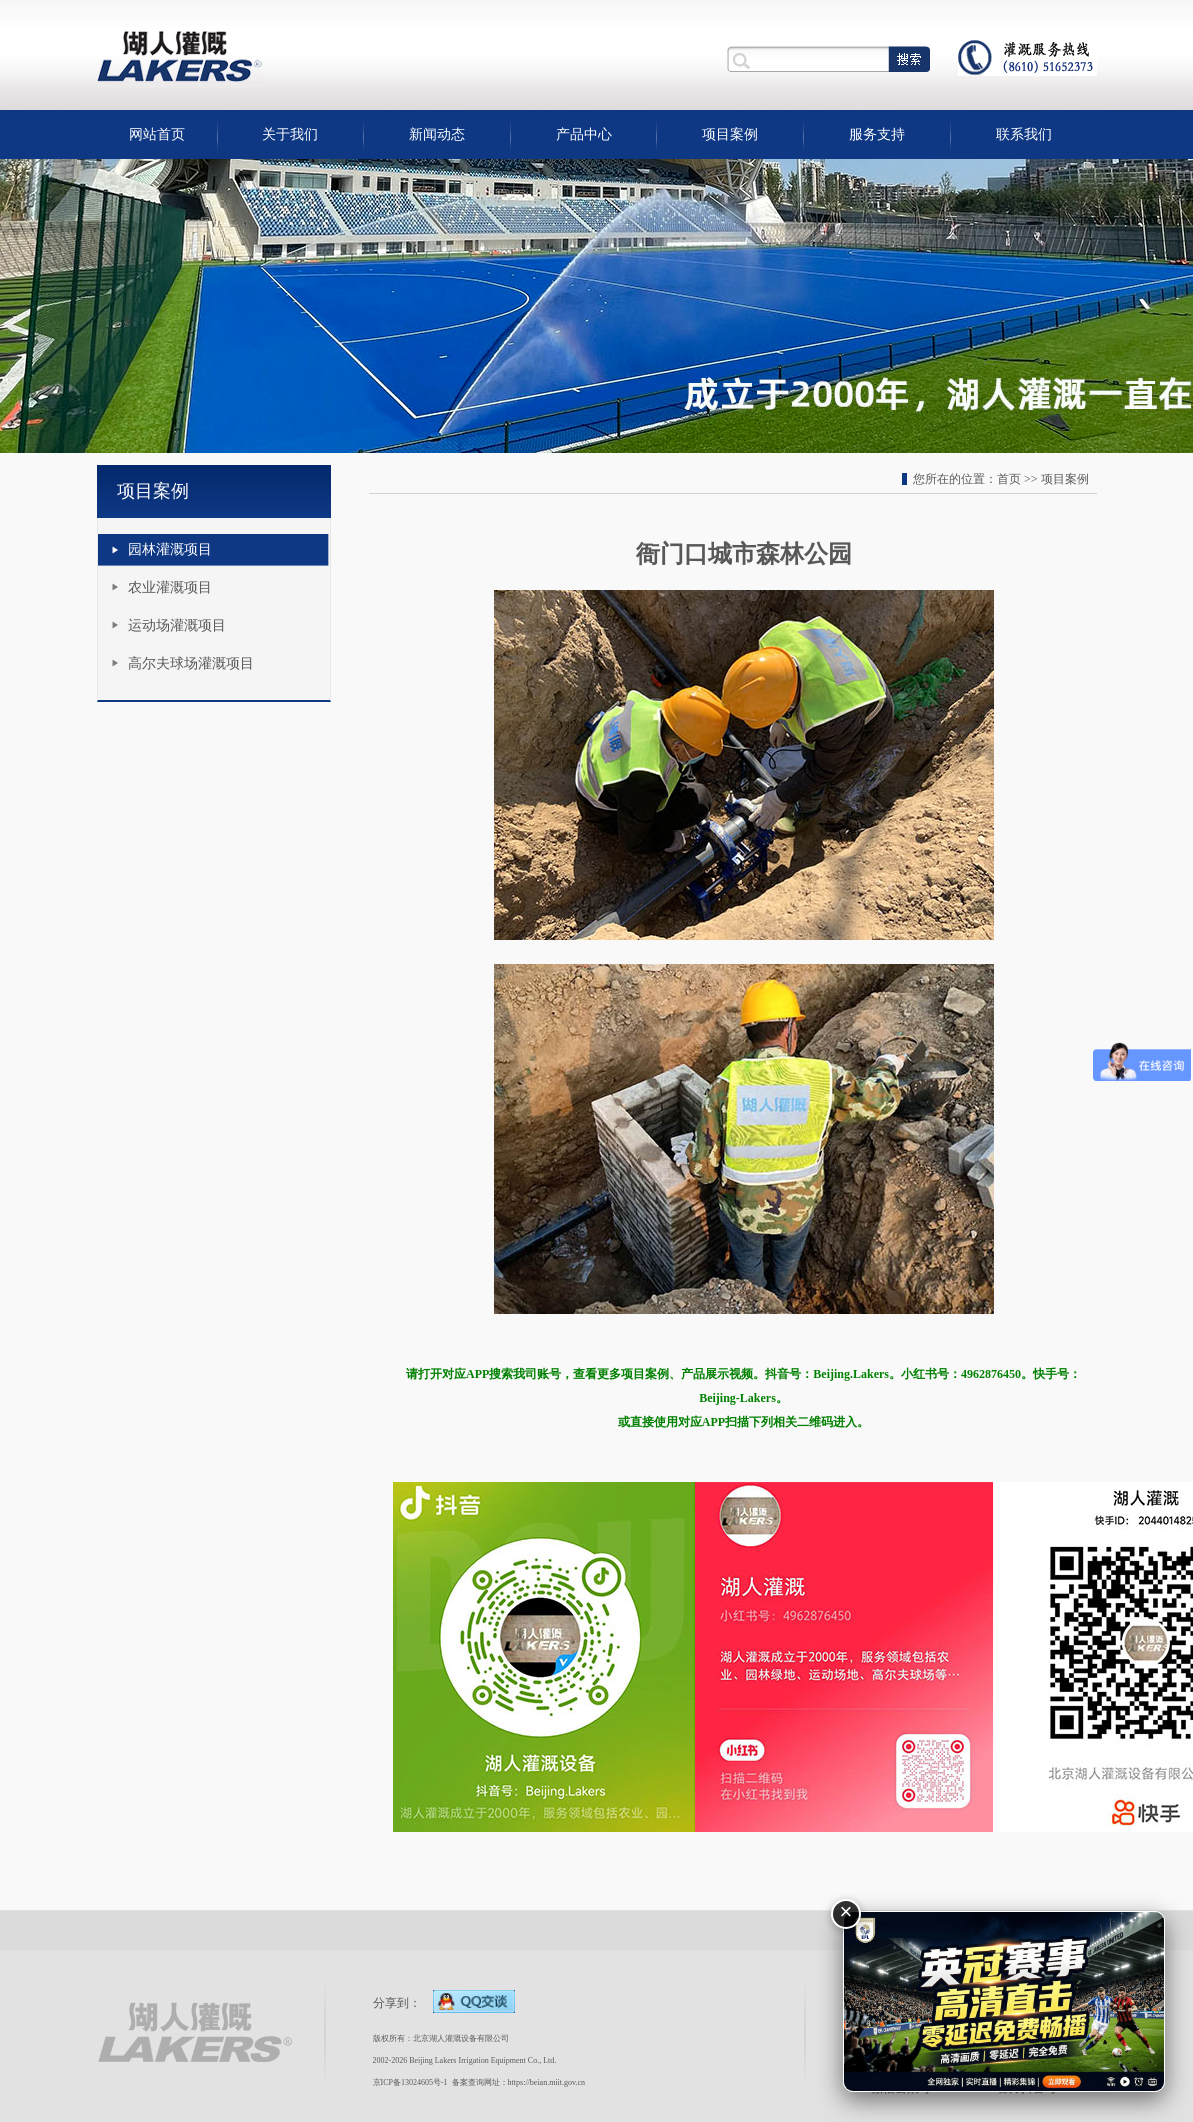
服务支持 (877, 134)
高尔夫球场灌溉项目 (191, 663)
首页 (1009, 479)
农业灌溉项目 (170, 587)
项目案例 (730, 134)
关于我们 (290, 134)
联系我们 (1024, 134)
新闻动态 (437, 134)
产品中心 (584, 134)
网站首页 (157, 134)
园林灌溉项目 (170, 549)
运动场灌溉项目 (177, 625)
